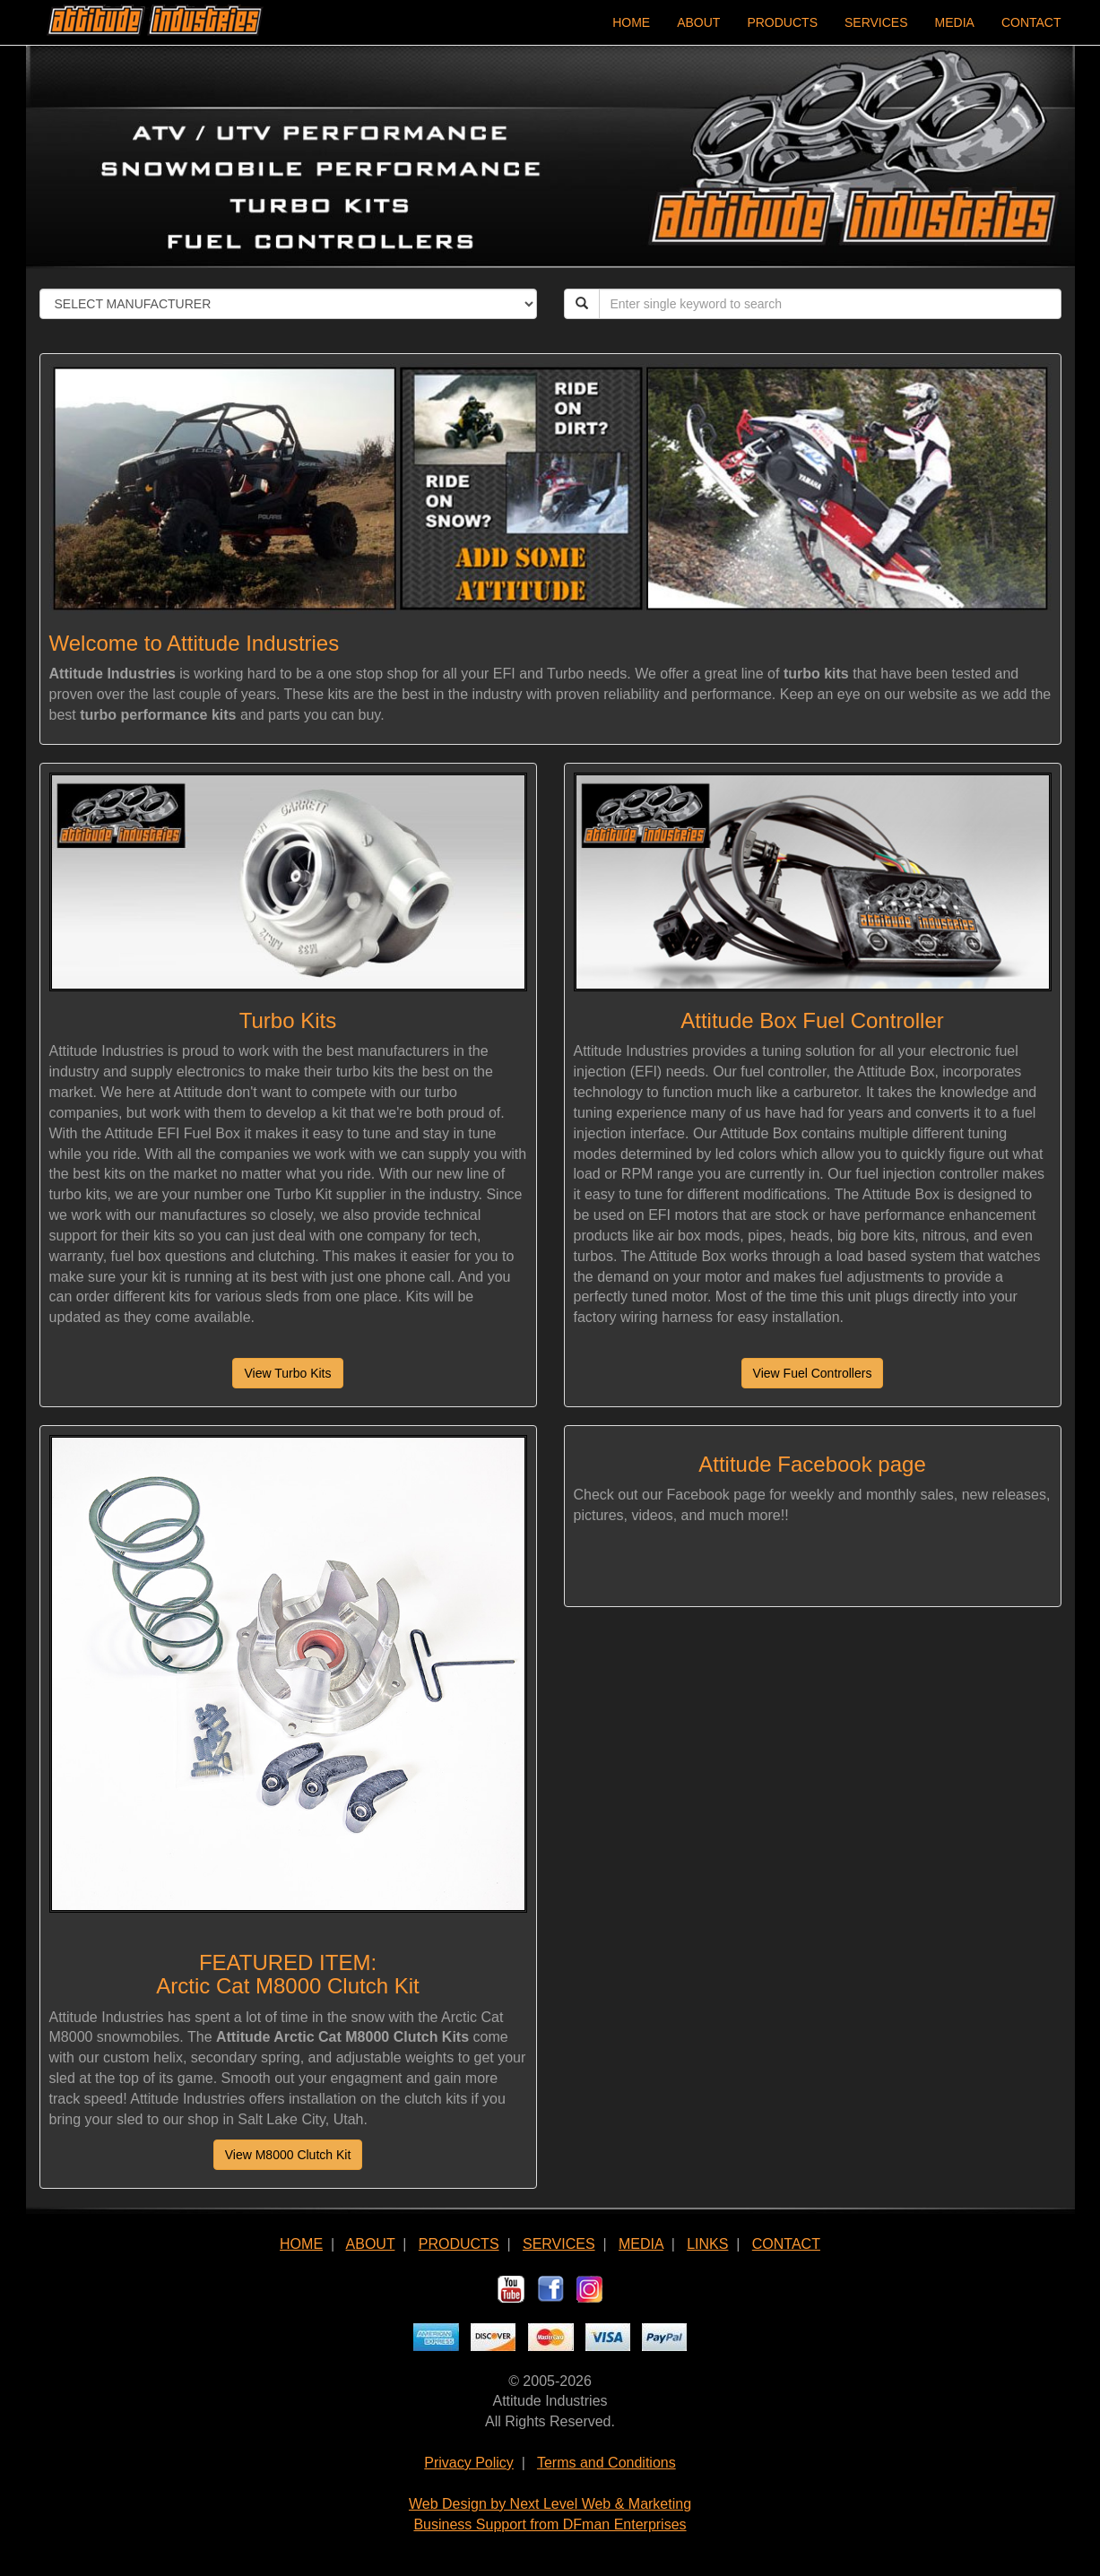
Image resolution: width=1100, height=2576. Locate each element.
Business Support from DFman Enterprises (549, 2524)
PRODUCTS (782, 22)
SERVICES (876, 22)
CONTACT (1031, 22)
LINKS (707, 2244)
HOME (631, 22)
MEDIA (954, 22)
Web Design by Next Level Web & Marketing (550, 2503)
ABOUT (698, 22)
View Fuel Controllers (812, 1373)
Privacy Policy (469, 2462)
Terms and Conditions (606, 2462)
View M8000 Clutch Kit (288, 2155)
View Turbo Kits (287, 1373)
